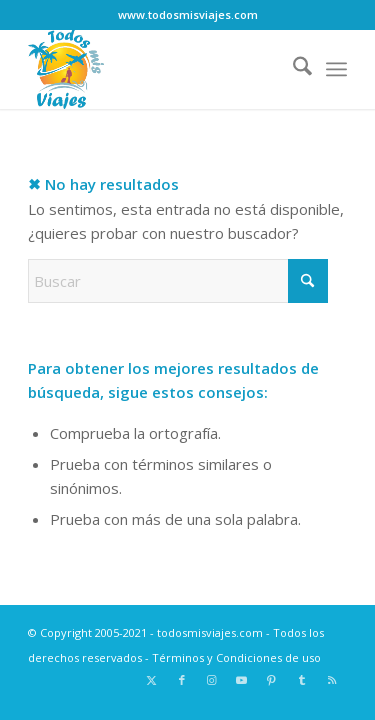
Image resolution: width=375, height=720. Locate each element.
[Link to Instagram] (212, 680)
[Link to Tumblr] (302, 680)
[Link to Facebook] (182, 680)
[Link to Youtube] (242, 680)
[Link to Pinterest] (272, 680)
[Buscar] (292, 69)
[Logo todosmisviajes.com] (155, 69)
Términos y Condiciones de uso (236, 657)
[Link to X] (152, 680)
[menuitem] (292, 69)
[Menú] (336, 69)
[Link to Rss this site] (332, 680)
